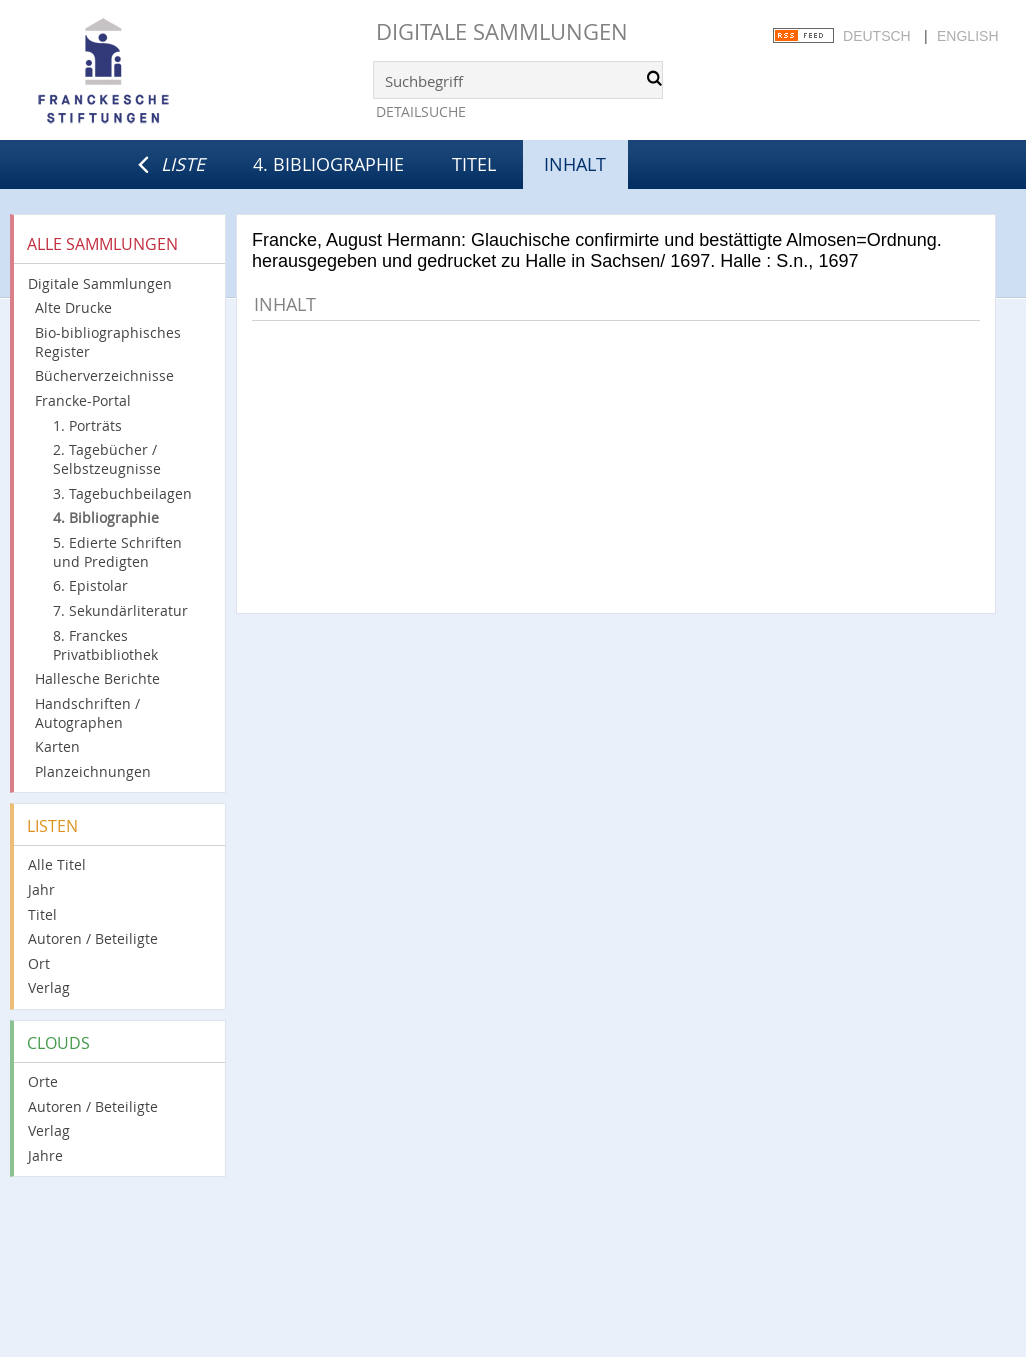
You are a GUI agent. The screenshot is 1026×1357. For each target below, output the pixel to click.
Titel (474, 164)
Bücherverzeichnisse (104, 375)
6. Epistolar (90, 585)
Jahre (45, 1155)
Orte (43, 1081)
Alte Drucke (73, 307)
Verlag (49, 987)
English (967, 36)
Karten (57, 746)
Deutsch (877, 36)
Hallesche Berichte (97, 678)
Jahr (41, 889)
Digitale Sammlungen (502, 31)
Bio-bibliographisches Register (108, 342)
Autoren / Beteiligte (93, 938)
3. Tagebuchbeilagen (122, 493)
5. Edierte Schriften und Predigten (117, 552)
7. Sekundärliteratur (120, 610)
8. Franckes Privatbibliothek (105, 645)
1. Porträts (87, 425)
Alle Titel (57, 864)
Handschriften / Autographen (87, 713)
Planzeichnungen (93, 771)
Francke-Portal (83, 400)
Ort (39, 963)
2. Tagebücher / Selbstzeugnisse (107, 459)
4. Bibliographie (328, 164)
